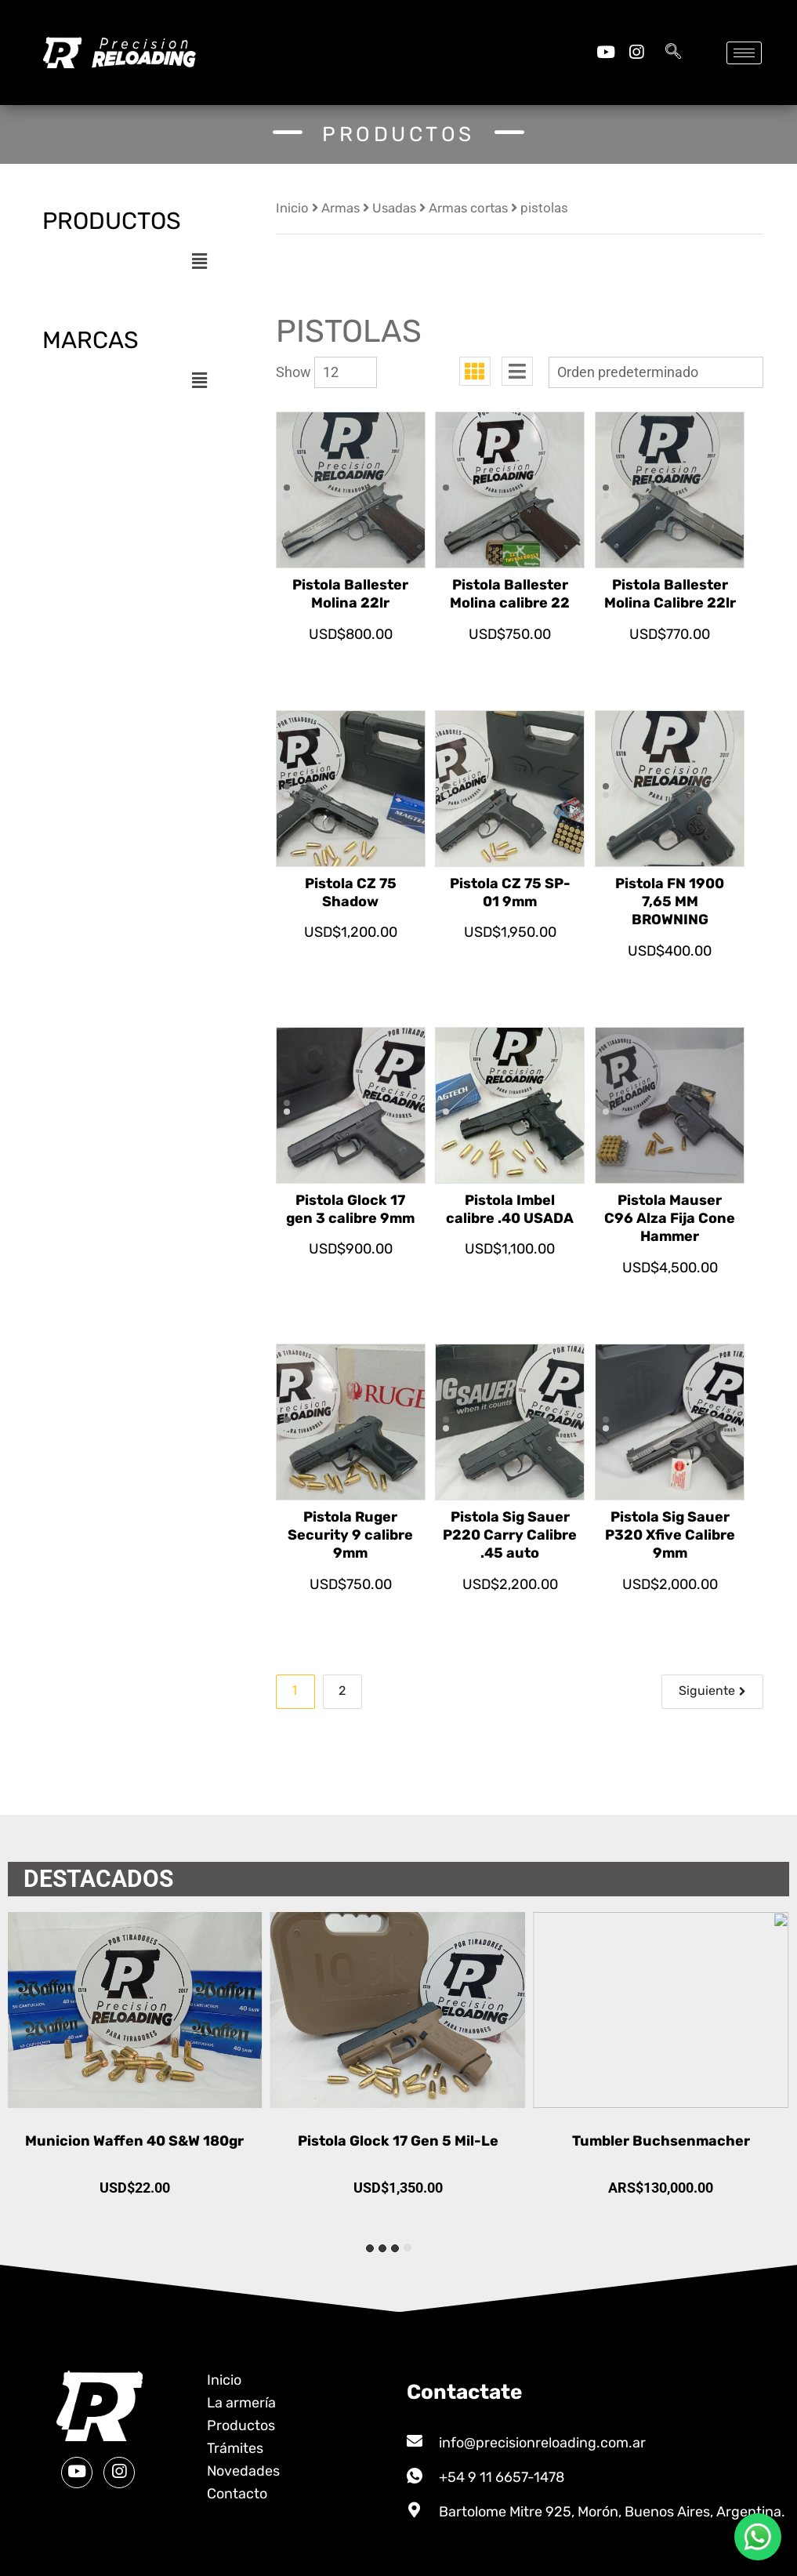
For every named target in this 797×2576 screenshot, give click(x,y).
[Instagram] (636, 52)
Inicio (292, 208)
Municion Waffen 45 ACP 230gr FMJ (135, 2141)
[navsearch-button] (673, 52)
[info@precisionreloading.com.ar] (414, 2441)
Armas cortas (468, 208)
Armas (340, 208)
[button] (199, 261)
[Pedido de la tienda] (656, 372)
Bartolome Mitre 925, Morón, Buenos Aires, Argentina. (612, 2511)
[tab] (407, 2247)
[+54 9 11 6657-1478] (414, 2475)
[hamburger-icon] (744, 53)
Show (293, 372)
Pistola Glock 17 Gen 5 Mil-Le (661, 2141)
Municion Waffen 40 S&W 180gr (398, 2141)
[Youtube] (605, 52)
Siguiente (707, 1690)
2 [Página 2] (342, 1690)
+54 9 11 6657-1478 (501, 2477)
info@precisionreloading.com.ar (542, 2442)
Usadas (394, 208)
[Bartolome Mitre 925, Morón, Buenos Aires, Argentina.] (414, 2510)
